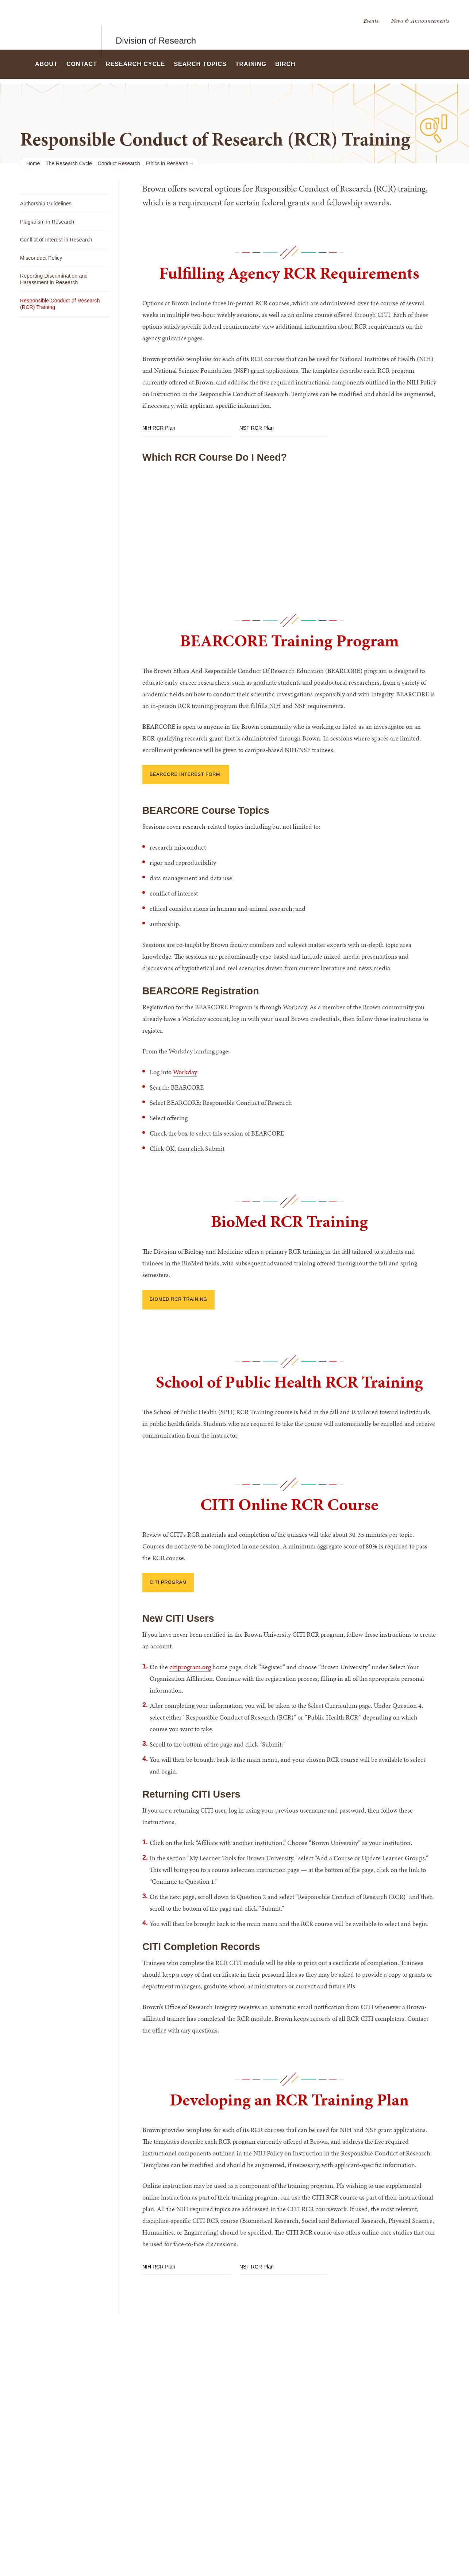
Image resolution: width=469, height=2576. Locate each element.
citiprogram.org (190, 1666)
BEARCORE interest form (186, 774)
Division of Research (156, 25)
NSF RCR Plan (256, 428)
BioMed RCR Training (178, 1299)
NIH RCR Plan (158, 428)
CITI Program (168, 1582)
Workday (185, 1071)
